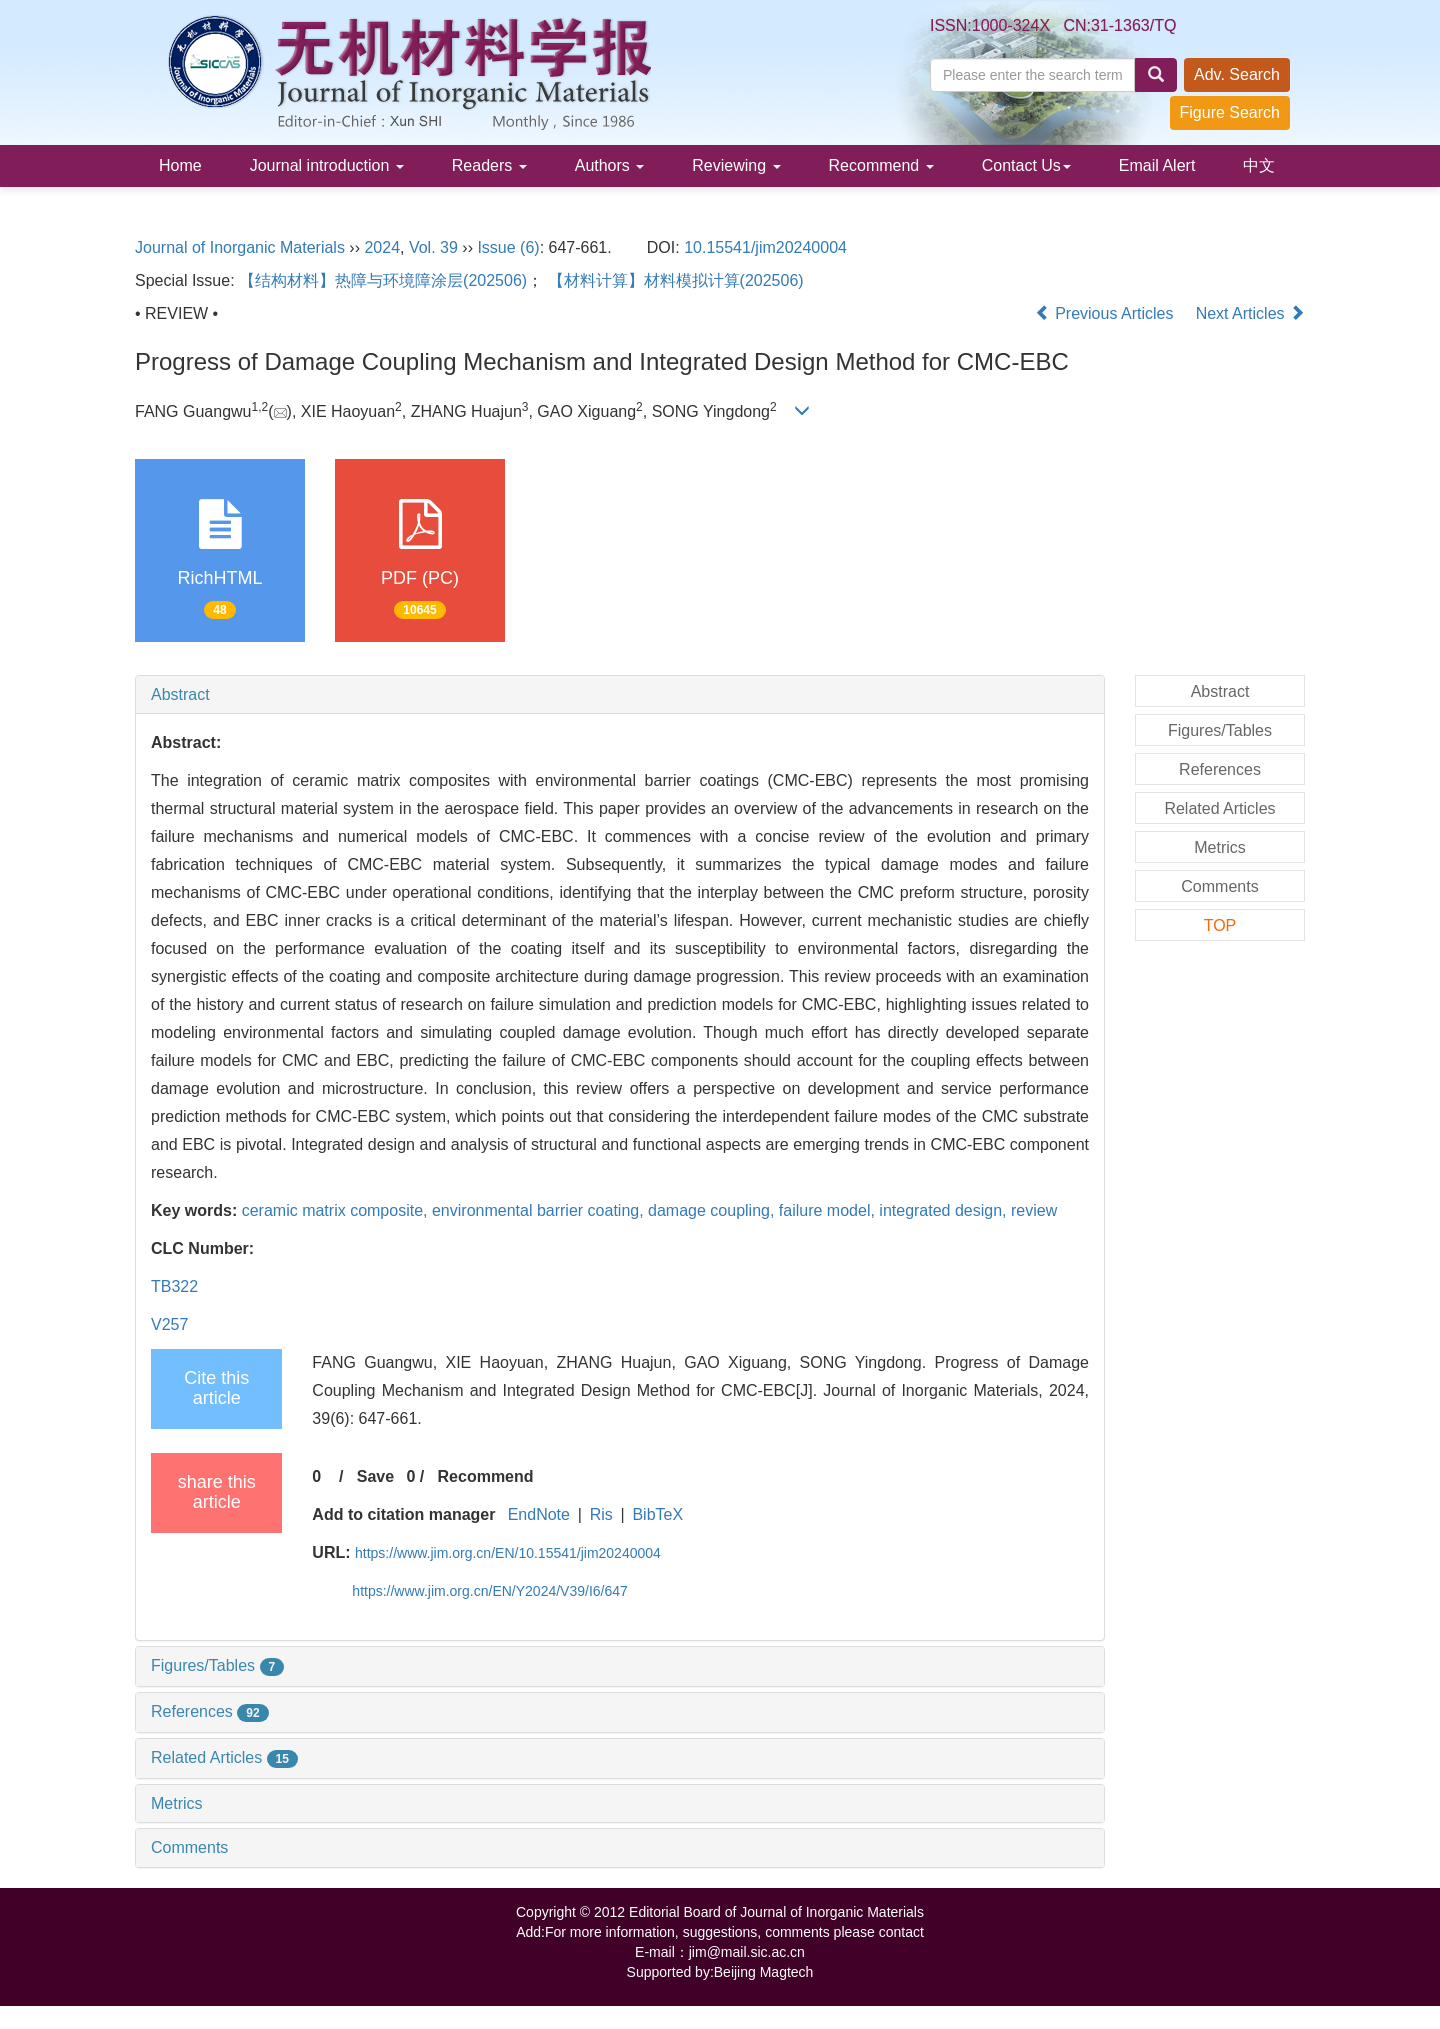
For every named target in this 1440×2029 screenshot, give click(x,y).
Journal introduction (327, 165)
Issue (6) (508, 247)
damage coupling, (713, 1210)
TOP (1220, 925)
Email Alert (1157, 165)
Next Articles (1250, 313)
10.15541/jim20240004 (765, 247)
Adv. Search (1237, 74)
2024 (382, 247)
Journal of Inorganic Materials (240, 247)
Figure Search (1230, 112)
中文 (1259, 165)
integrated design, (945, 1210)
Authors (610, 165)
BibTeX (657, 1514)
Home (180, 165)
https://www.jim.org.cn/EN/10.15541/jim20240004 (508, 1553)
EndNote (539, 1514)
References (210, 1711)
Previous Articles (1106, 313)
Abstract (180, 694)
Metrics (177, 1803)
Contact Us (1026, 165)
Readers (489, 165)
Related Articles (224, 1757)
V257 (169, 1324)
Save (375, 1476)
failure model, (829, 1210)
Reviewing (736, 165)
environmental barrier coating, (540, 1210)
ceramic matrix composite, (337, 1210)
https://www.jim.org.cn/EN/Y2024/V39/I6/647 (489, 1591)
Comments (189, 1847)
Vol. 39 (433, 247)
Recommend (881, 165)
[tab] (620, 695)
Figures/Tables (217, 1665)
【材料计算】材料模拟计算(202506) (676, 280)
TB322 (174, 1286)
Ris (601, 1514)
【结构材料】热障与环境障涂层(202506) (383, 280)
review (1034, 1210)
